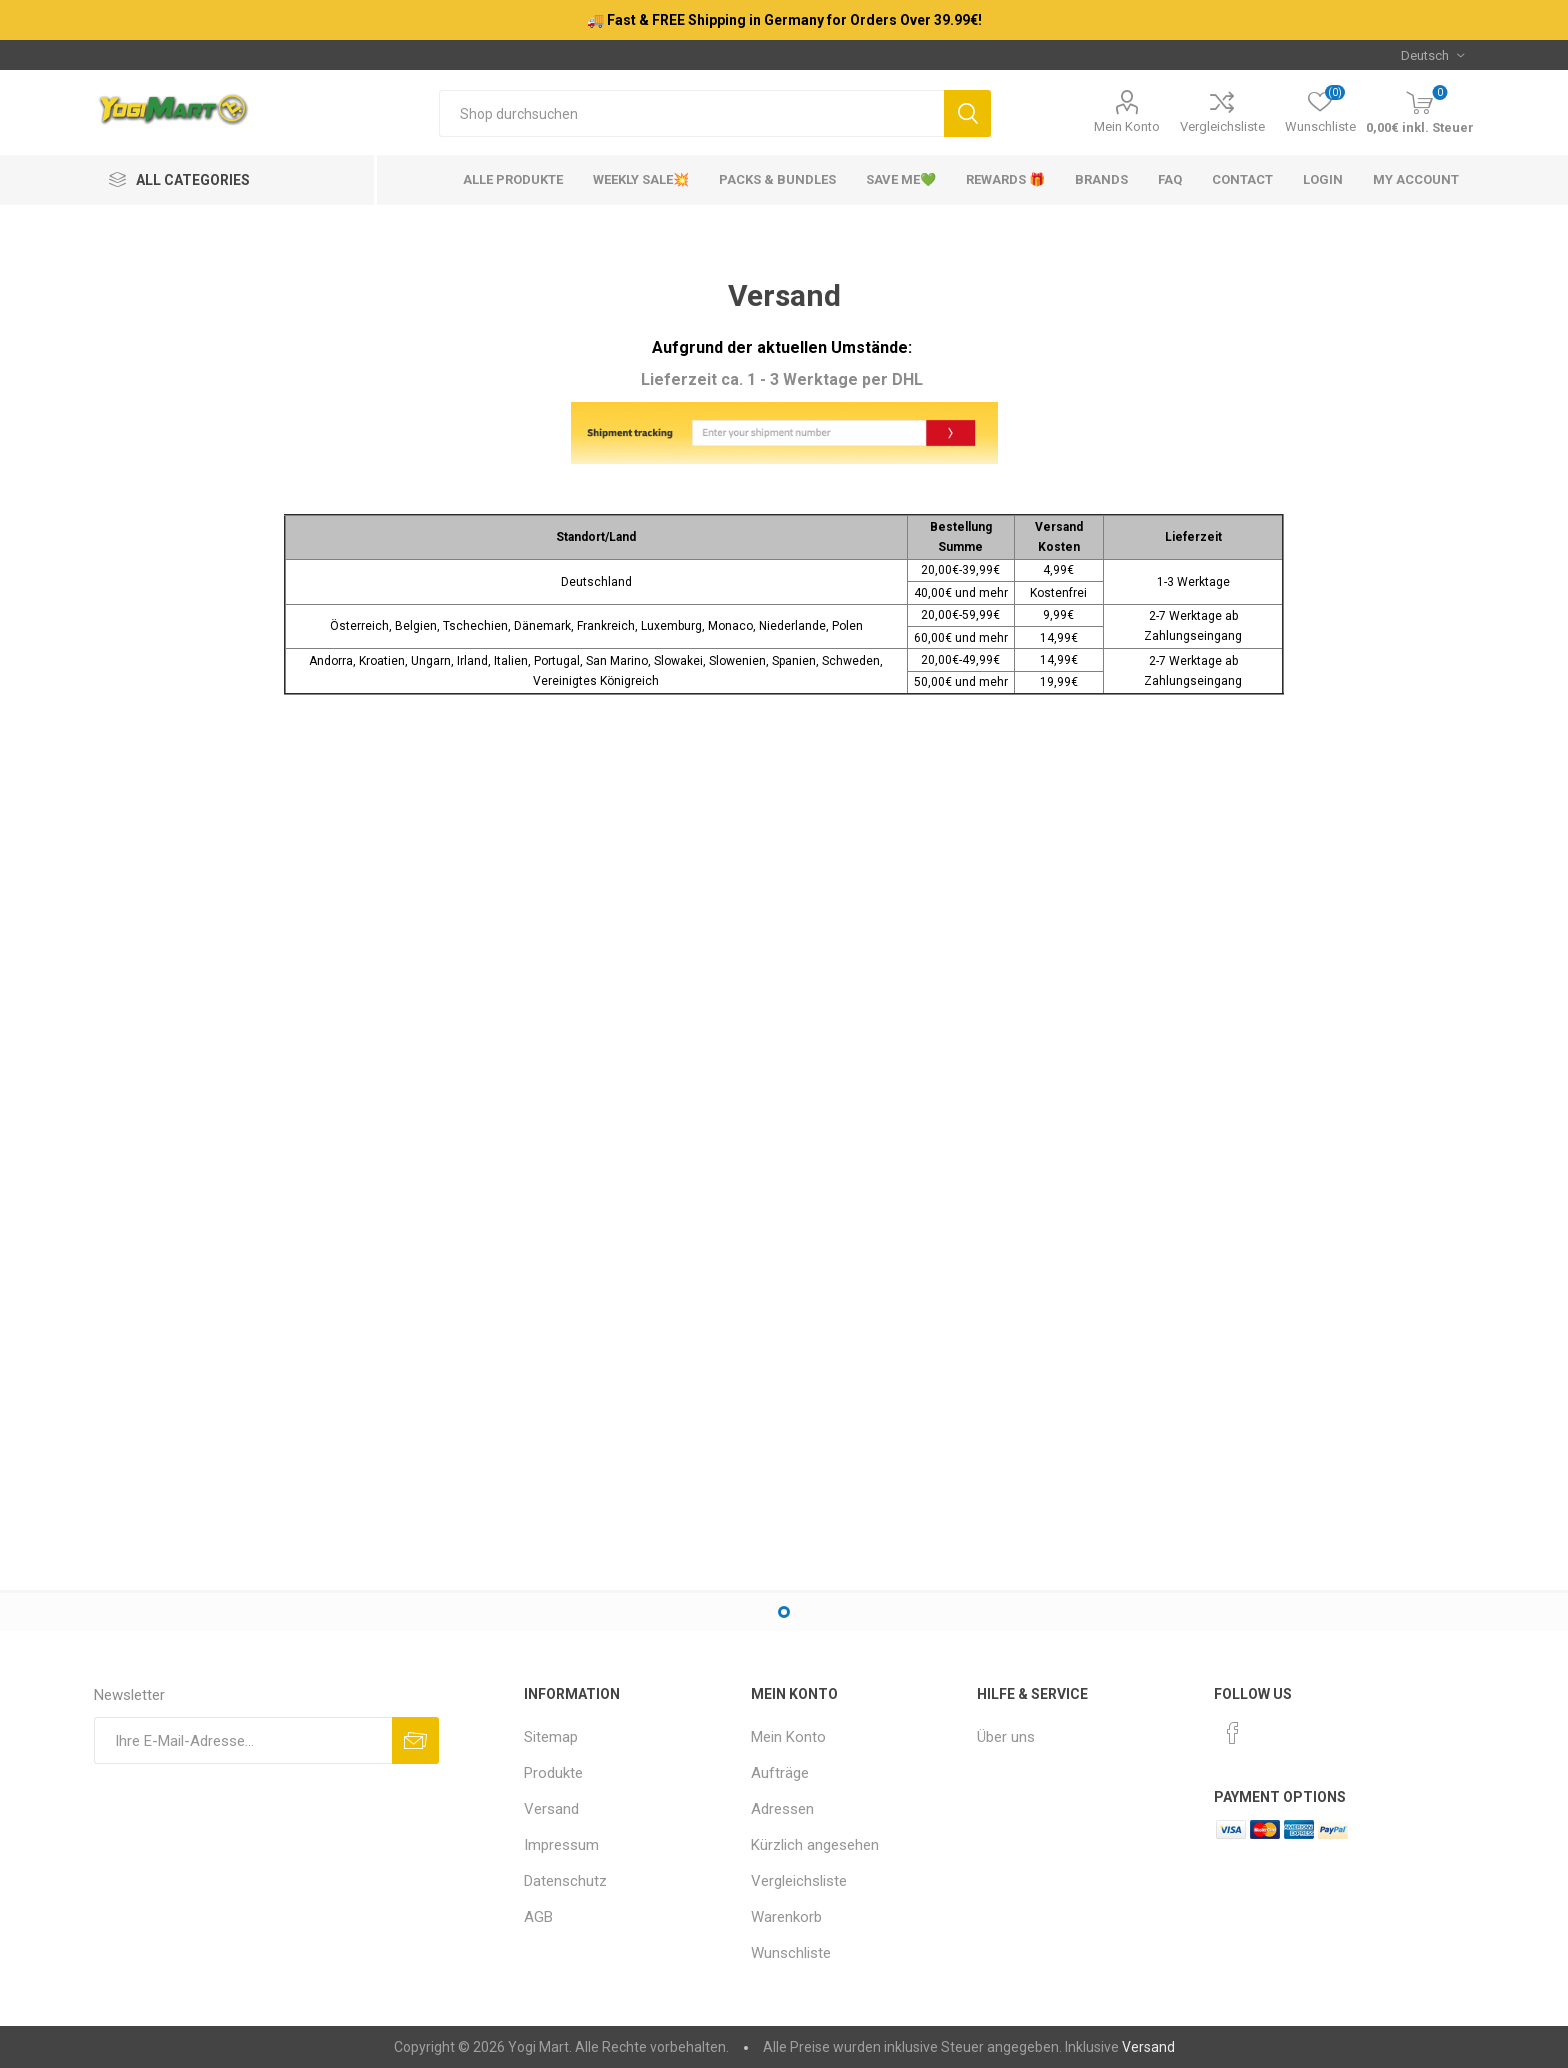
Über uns (1006, 1737)
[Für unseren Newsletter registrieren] (243, 1740)
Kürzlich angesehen (815, 1845)
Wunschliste (791, 1953)
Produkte (553, 1773)
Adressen (782, 1809)
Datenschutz (565, 1881)
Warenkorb (786, 1917)
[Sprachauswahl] (1432, 55)
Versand (551, 1809)
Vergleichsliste (1222, 126)
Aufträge (780, 1773)
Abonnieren (415, 1740)
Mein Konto (1127, 126)
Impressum (561, 1845)
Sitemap (551, 1737)
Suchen (967, 113)
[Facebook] (1233, 1733)
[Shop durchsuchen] (691, 113)
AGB (538, 1917)
